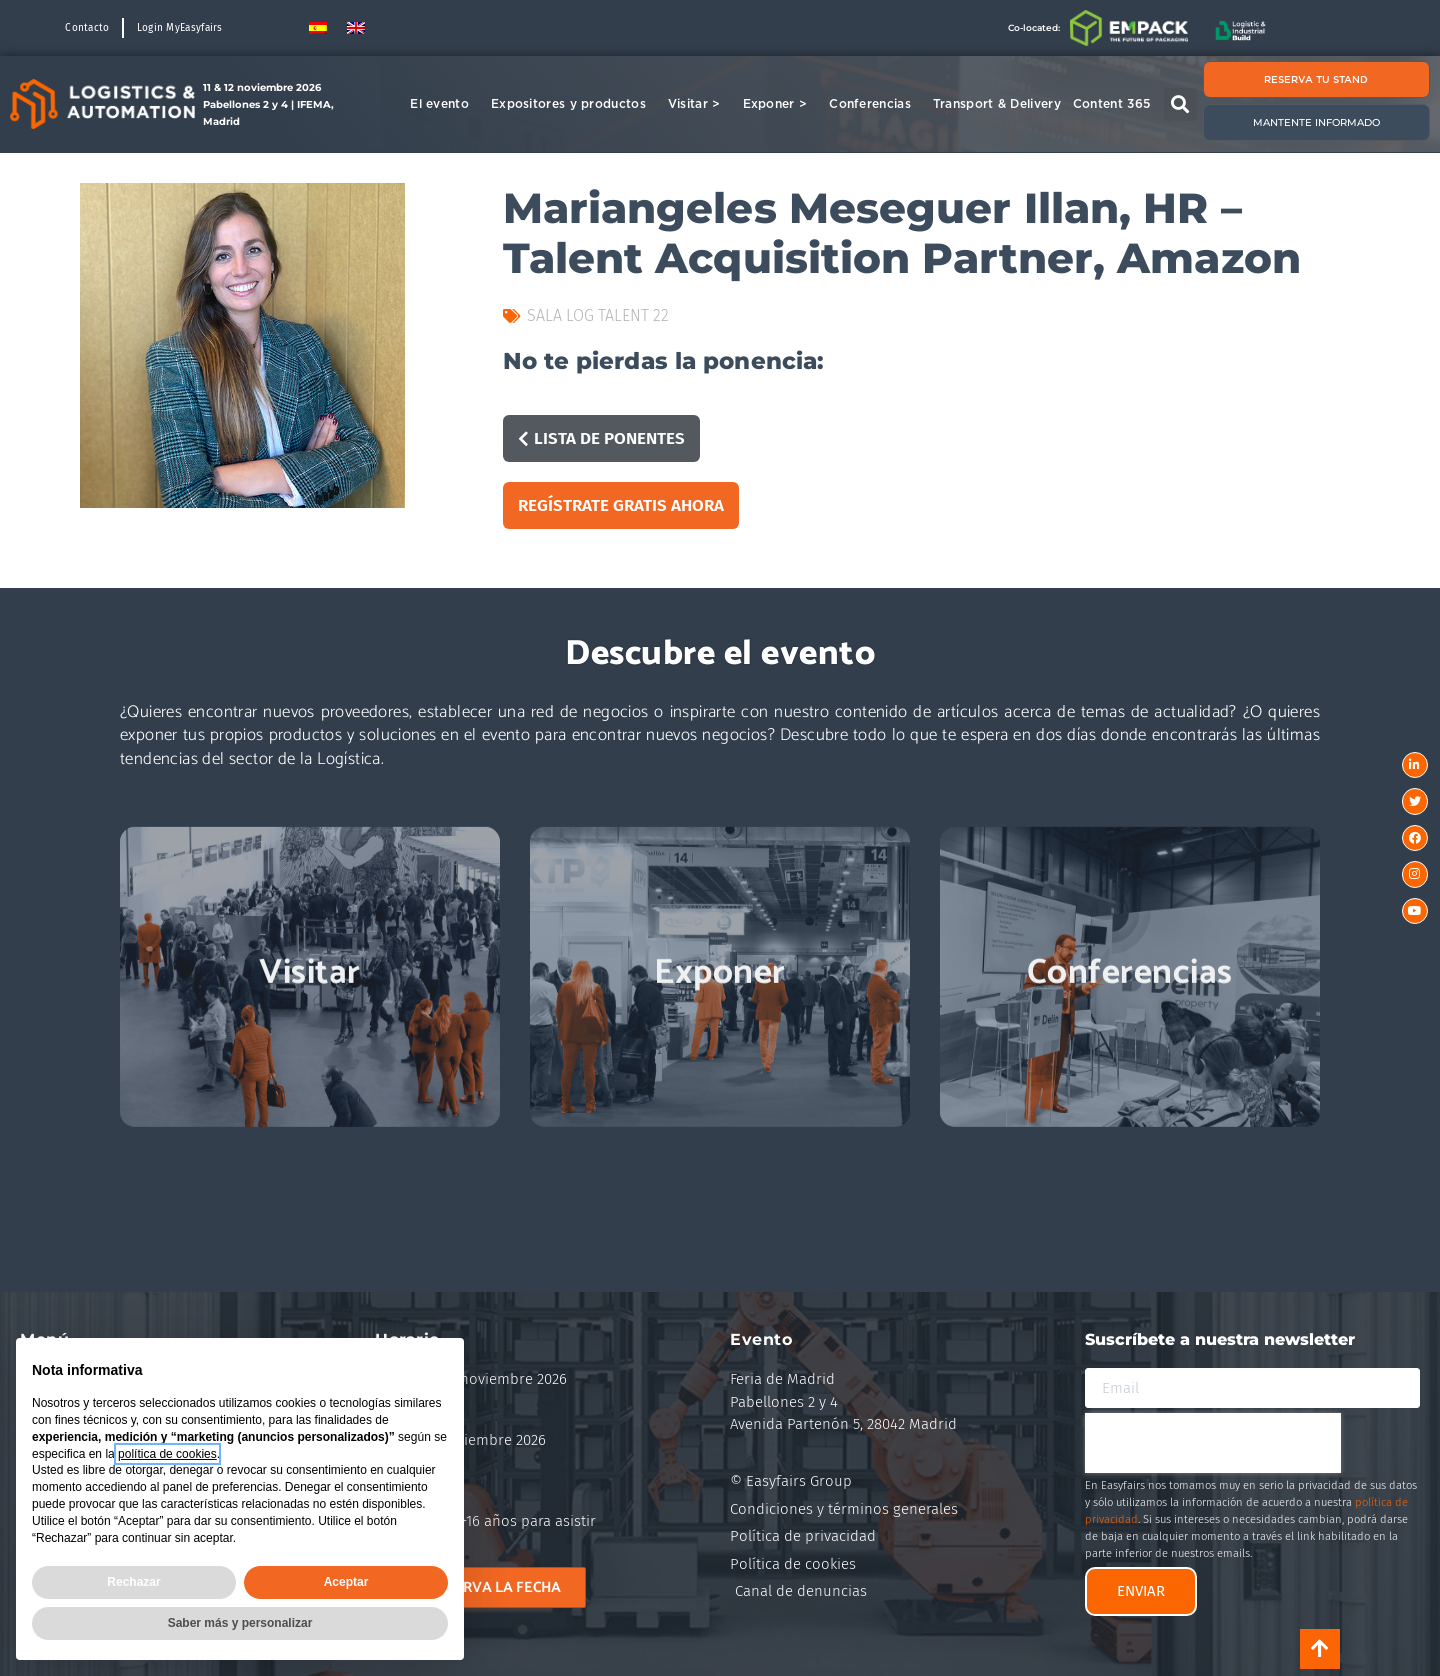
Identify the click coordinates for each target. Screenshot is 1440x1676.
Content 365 (1116, 104)
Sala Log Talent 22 (598, 315)
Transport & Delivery (997, 103)
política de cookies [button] (167, 1454)
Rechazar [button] (133, 1582)
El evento (444, 104)
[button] (1180, 104)
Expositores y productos (573, 104)
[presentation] (1213, 1443)
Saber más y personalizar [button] (240, 1623)
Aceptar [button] (346, 1582)
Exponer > (780, 104)
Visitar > (699, 104)
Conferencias (875, 104)
